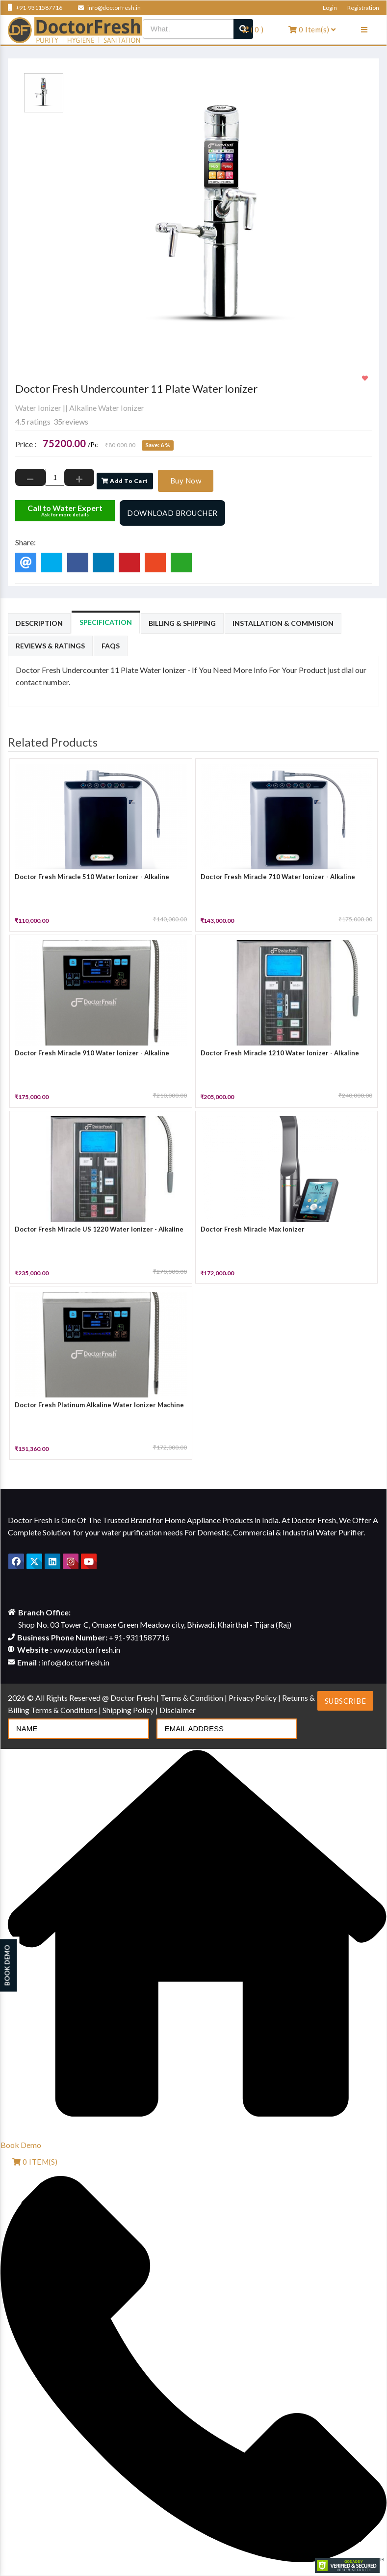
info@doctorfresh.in (109, 7)
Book (20, 2144)
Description (39, 623)
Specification (105, 622)
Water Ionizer (38, 407)
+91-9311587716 (35, 7)
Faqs (111, 646)
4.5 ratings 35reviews (51, 421)
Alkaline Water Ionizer (106, 407)
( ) (253, 29)
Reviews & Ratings (50, 646)
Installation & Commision (283, 623)
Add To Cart (125, 480)
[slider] (34, 398)
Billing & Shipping (182, 623)
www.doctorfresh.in (86, 1649)
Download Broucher (172, 513)
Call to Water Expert (65, 510)
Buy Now (186, 480)
